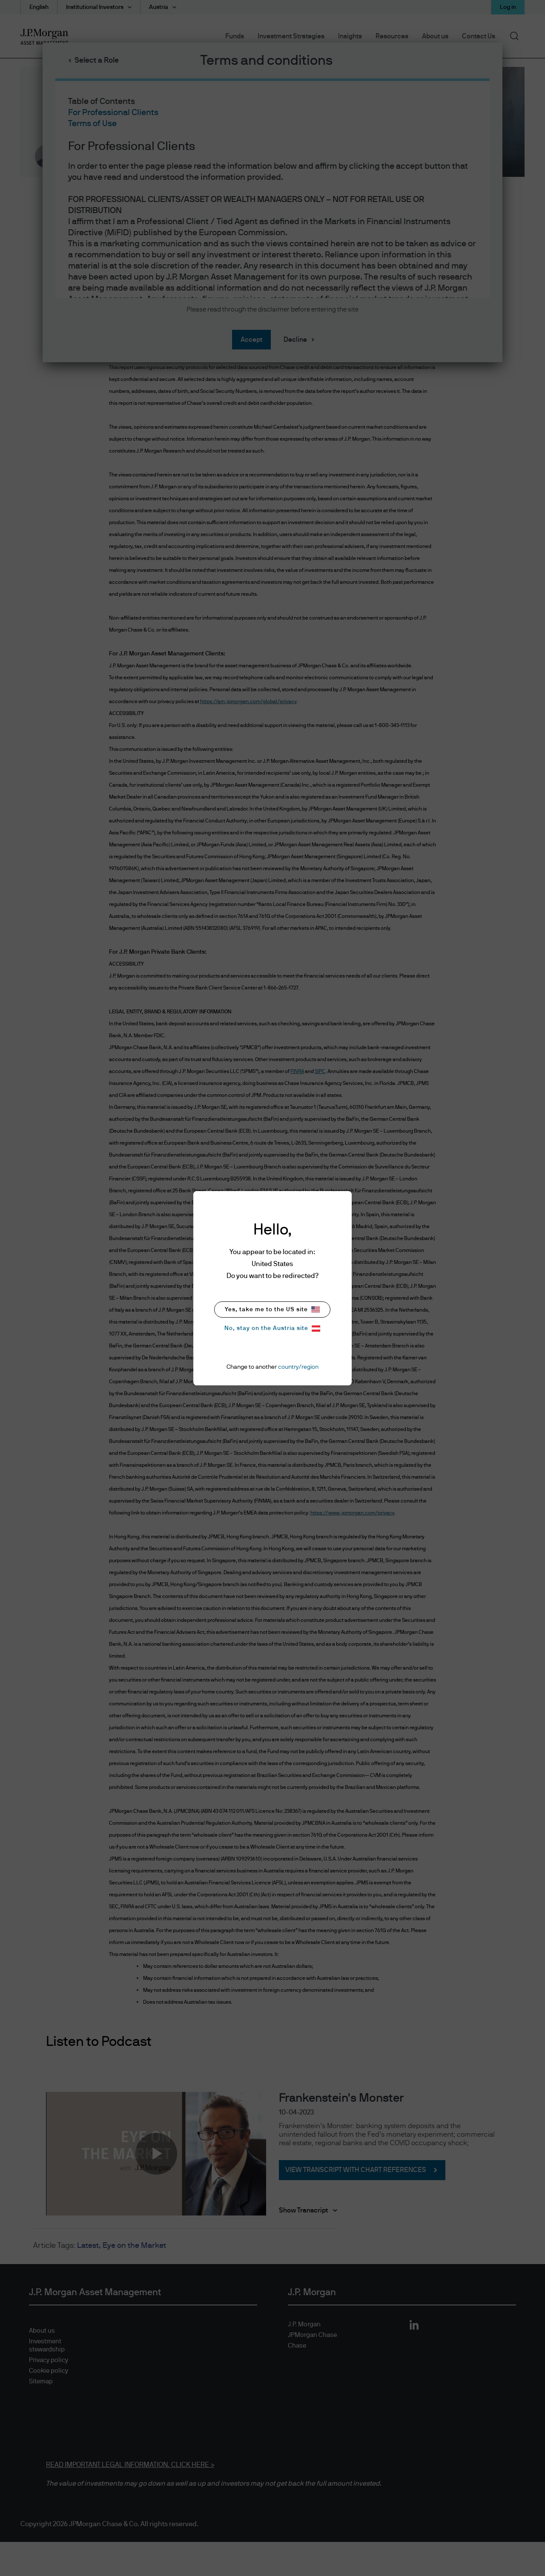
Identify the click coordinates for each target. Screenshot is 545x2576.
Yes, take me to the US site (272, 1309)
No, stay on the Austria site (272, 1328)
